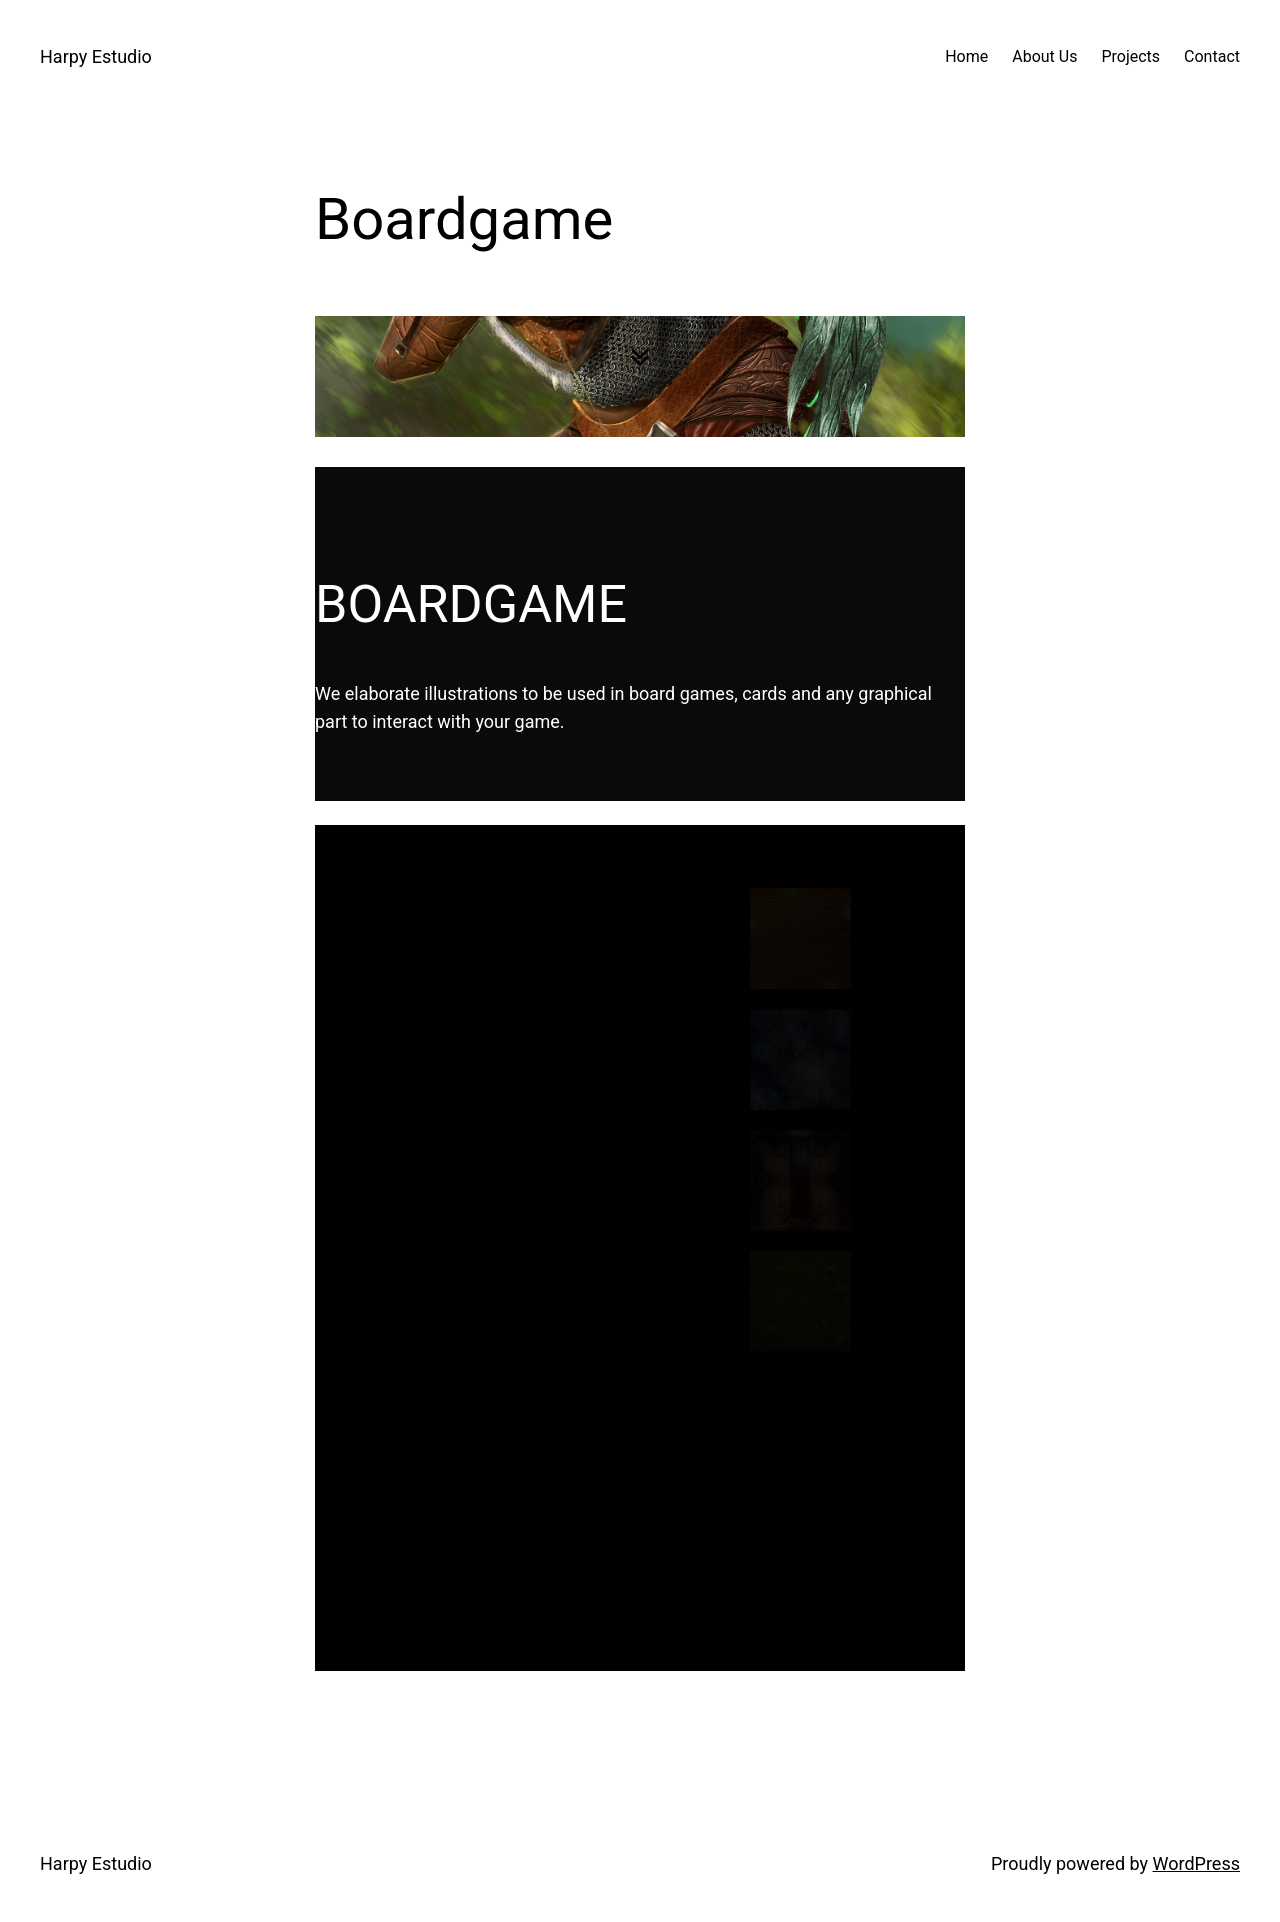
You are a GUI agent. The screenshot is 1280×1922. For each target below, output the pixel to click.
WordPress (1196, 1863)
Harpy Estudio (96, 56)
